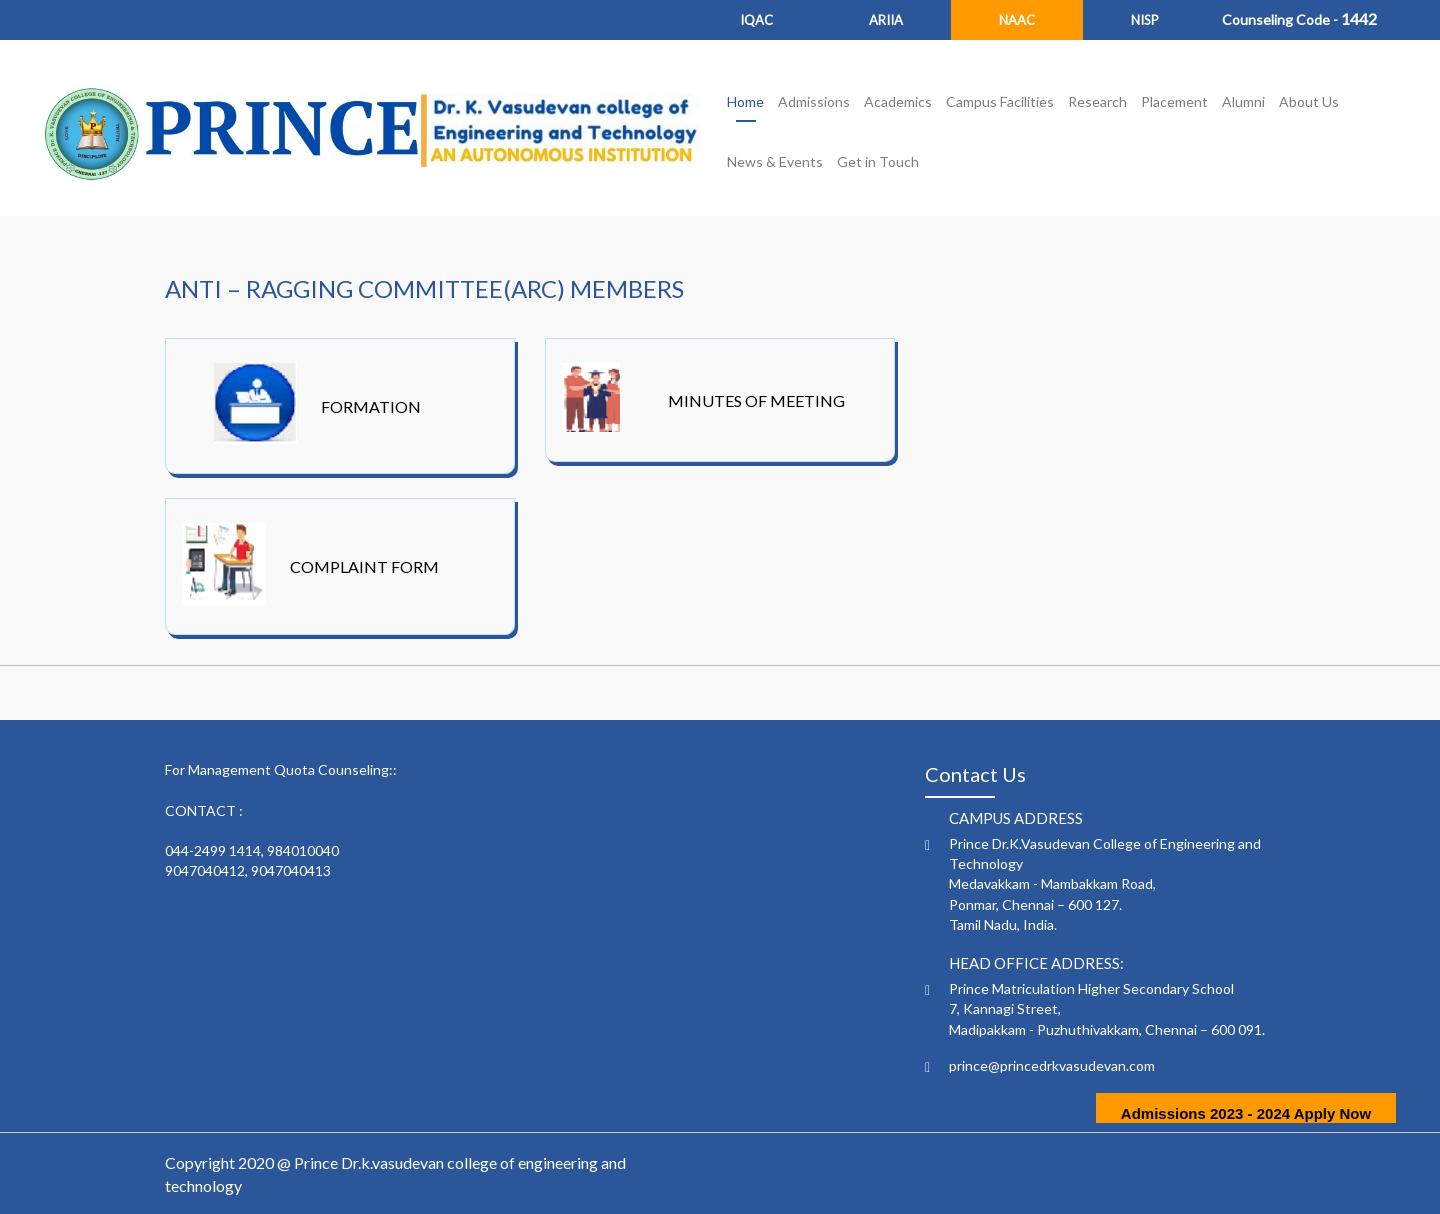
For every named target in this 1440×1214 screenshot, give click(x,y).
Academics (898, 101)
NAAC (1017, 20)
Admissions (814, 101)
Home (745, 101)
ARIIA (886, 20)
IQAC (756, 20)
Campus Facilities (1000, 101)
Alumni (1243, 101)
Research (1097, 101)
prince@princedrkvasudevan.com (1052, 1065)
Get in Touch (878, 161)
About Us (1309, 101)
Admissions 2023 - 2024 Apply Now (1246, 1113)
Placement (1174, 101)
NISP (1145, 20)
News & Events (775, 161)
